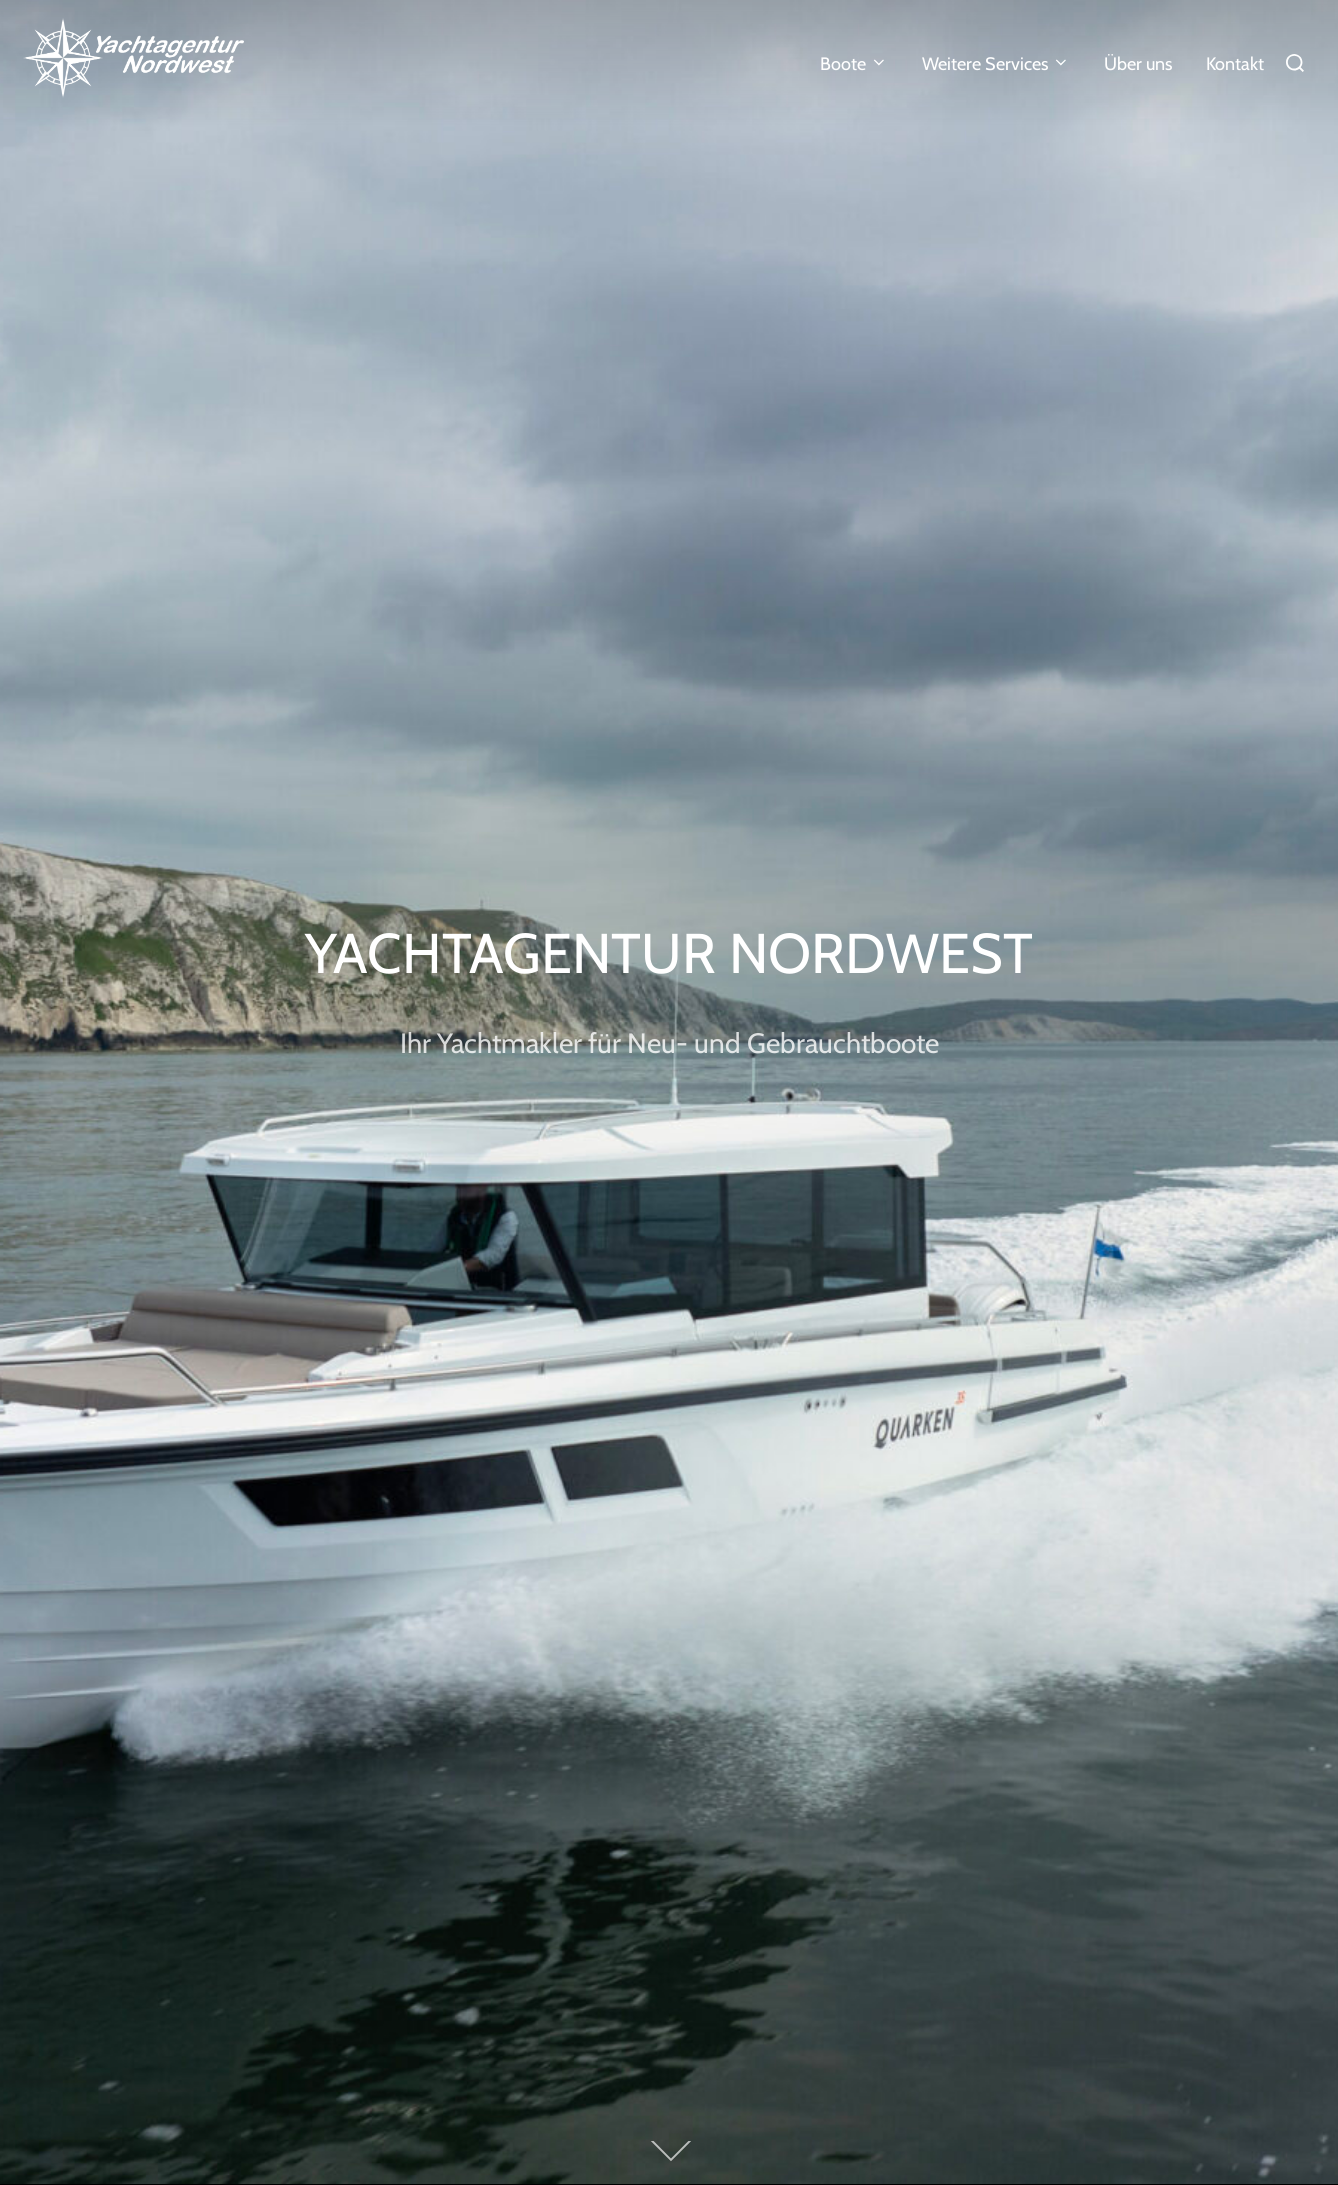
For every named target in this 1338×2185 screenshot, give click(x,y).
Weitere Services (996, 64)
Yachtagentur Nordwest (669, 952)
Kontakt (1235, 64)
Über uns (1138, 64)
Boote (854, 64)
